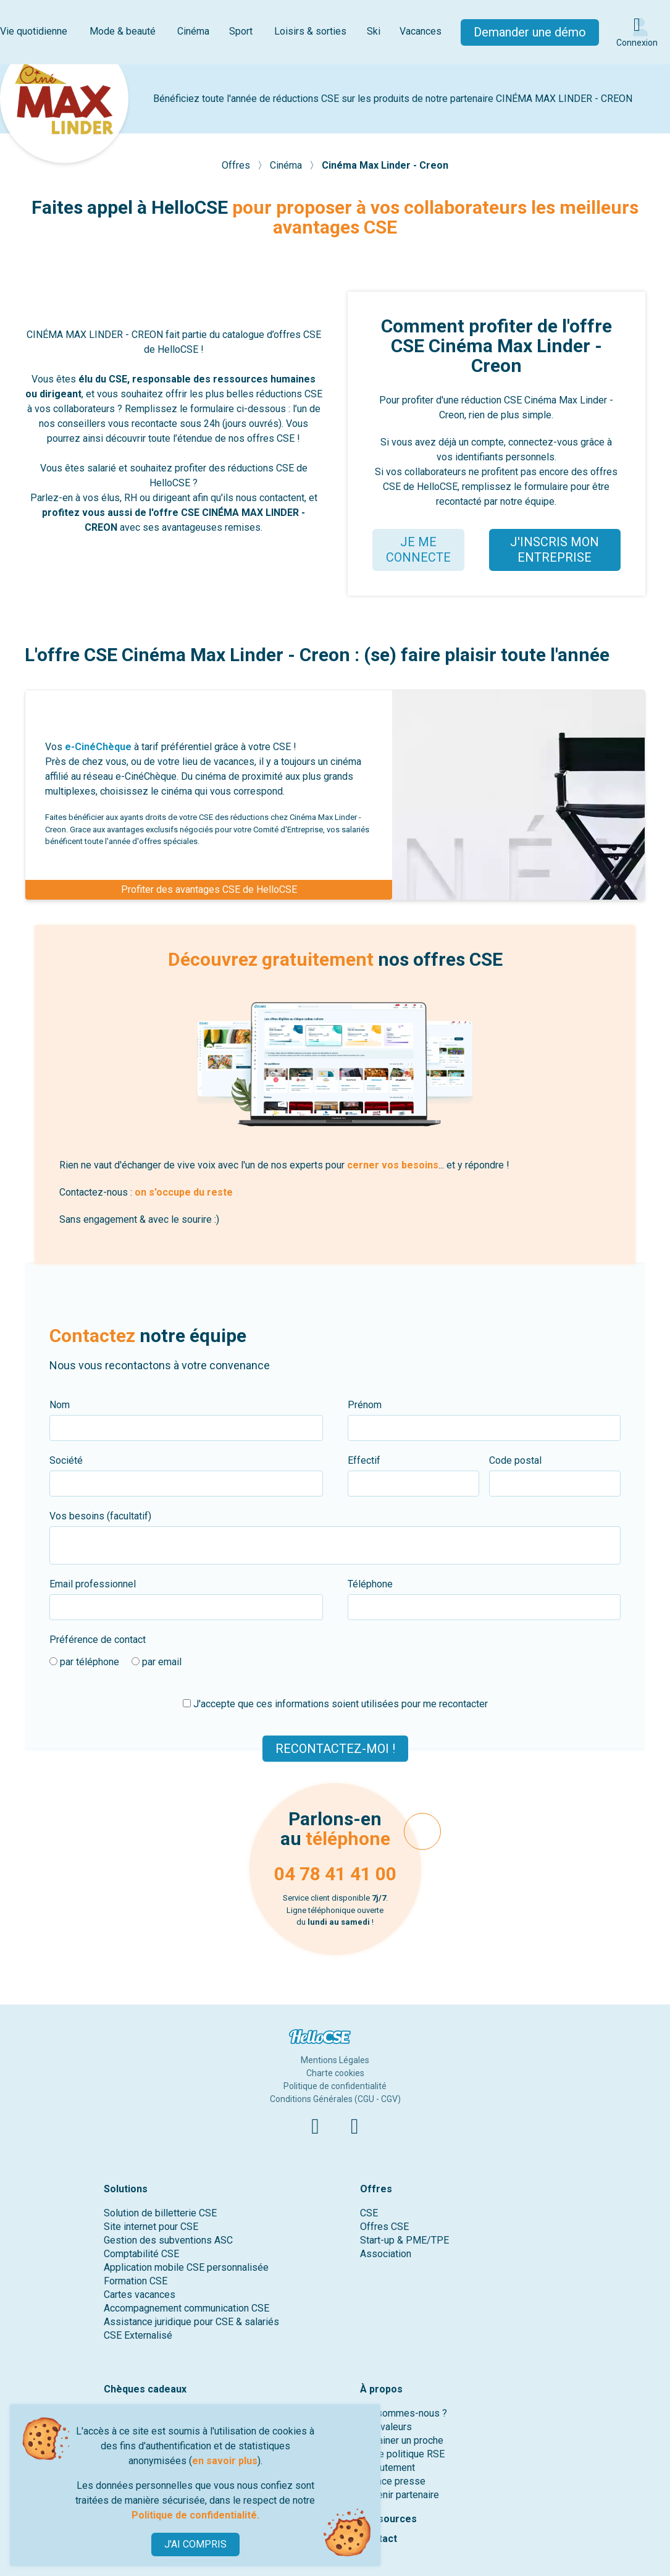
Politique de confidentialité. (195, 2515)
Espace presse (392, 2481)
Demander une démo (530, 32)
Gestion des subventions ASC (168, 2240)
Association (385, 2254)
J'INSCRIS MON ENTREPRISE (554, 549)
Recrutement (387, 2467)
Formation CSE (135, 2281)
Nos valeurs (386, 2427)
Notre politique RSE (402, 2454)
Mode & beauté (123, 31)
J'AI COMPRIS (195, 2544)
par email (157, 1662)
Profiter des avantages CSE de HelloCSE (209, 889)
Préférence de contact (97, 1639)
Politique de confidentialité (335, 2086)
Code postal (515, 1460)
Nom (59, 1405)
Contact (378, 2538)
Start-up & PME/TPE (404, 2240)
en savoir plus (225, 2461)
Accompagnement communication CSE (186, 2308)
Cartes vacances (139, 2294)
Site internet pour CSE (151, 2226)
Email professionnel (92, 1584)
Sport (241, 31)
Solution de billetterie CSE (160, 2213)
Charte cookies (335, 2073)
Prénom (365, 1405)
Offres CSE (384, 2226)
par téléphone (84, 1662)
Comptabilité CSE (141, 2254)
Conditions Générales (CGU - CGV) (335, 2099)
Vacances (421, 31)
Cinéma (193, 31)
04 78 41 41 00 (335, 1874)
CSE (369, 2213)
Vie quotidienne (33, 31)
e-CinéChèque (98, 747)
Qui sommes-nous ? (403, 2413)
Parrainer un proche (401, 2440)
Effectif (364, 1460)
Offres (237, 165)
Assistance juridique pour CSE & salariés (191, 2322)
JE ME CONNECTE (418, 549)
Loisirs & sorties (310, 31)
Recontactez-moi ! (335, 1748)
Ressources (388, 2519)
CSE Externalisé (138, 2335)
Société (66, 1460)
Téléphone (370, 1584)
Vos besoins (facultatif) (100, 1516)
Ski (373, 31)
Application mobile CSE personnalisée (186, 2267)
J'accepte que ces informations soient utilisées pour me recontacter (335, 1704)
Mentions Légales (335, 2060)
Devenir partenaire (399, 2495)
